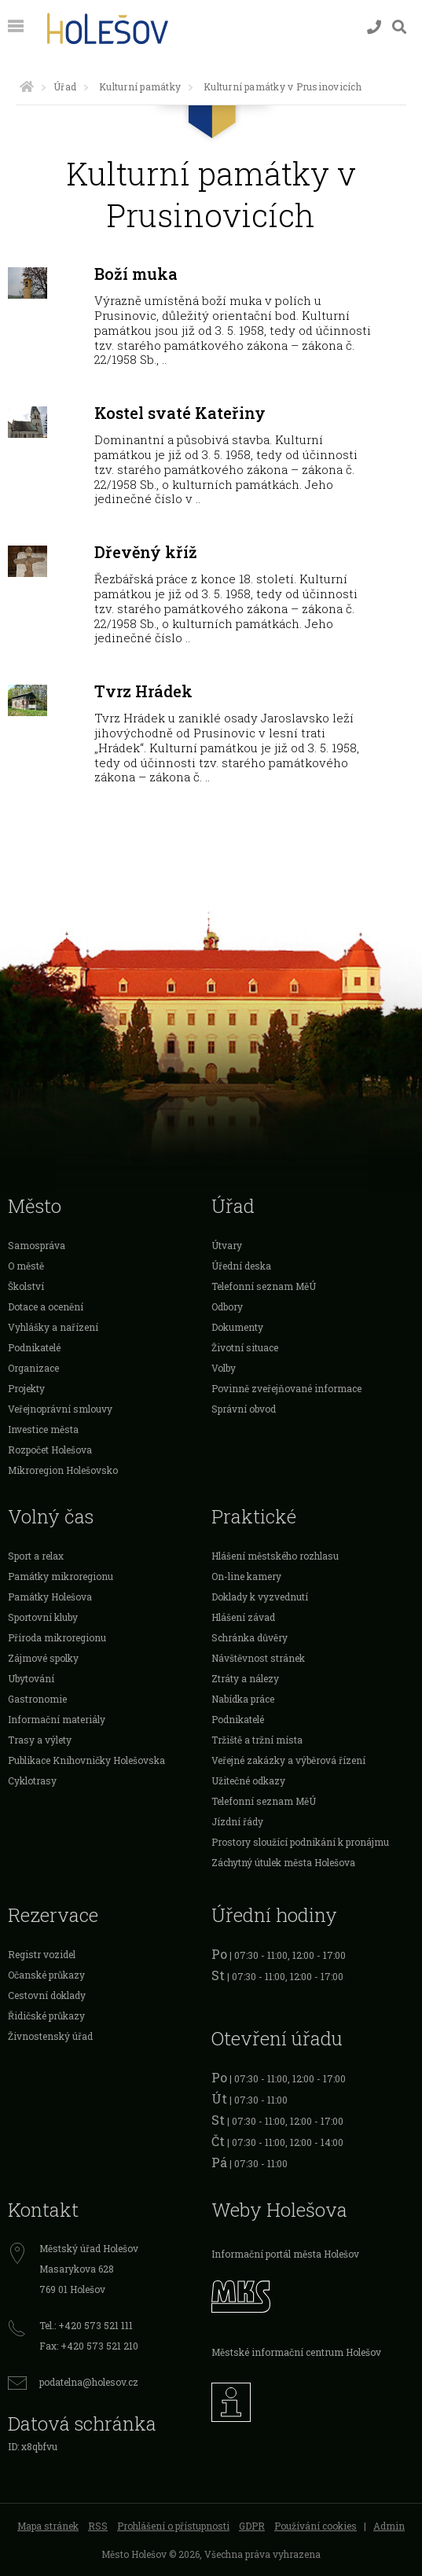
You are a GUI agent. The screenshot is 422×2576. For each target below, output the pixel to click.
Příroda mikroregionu (57, 1637)
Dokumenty (237, 1327)
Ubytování (31, 1678)
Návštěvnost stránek (258, 1658)
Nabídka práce (242, 1698)
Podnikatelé (34, 1347)
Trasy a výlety (40, 1739)
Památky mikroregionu (60, 1576)
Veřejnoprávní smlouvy (60, 1408)
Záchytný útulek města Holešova (283, 1862)
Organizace (33, 1367)
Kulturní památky (140, 86)
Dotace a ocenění (45, 1306)
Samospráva (36, 1245)
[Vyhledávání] (399, 27)
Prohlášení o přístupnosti (173, 2525)
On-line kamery (246, 1576)
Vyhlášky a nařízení (53, 1327)
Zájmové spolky (43, 1658)
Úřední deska (241, 1265)
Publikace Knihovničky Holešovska (86, 1760)
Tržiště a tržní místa (257, 1739)
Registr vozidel (41, 1954)
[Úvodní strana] (27, 86)
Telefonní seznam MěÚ (263, 1286)
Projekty (26, 1388)
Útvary (226, 1245)
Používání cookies (315, 2525)
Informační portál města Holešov (285, 2253)
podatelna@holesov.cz (88, 2382)
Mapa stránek (48, 2525)
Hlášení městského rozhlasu (275, 1555)
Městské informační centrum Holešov (296, 2352)
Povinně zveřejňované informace (286, 1388)
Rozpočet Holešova (50, 1449)
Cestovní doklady (47, 1995)
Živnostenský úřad (50, 2036)
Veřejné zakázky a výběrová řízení (288, 1760)
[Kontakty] (374, 27)
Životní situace (244, 1347)
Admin (389, 2525)
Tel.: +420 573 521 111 (86, 2325)
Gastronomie (37, 1698)
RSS (98, 2525)
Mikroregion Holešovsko (63, 1470)
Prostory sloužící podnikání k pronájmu (300, 1842)
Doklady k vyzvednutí (259, 1596)
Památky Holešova (50, 1596)
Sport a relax (36, 1555)
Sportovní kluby (43, 1617)
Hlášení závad (243, 1617)
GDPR (252, 2525)
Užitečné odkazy (248, 1780)
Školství (26, 1286)
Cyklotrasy (32, 1780)
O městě (26, 1265)
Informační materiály (56, 1719)
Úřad (64, 86)
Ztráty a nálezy (245, 1678)
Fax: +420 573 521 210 (88, 2345)
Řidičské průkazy (46, 2015)
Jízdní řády (237, 1821)
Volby (223, 1367)
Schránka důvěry (249, 1637)
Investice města (43, 1429)
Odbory (227, 1306)
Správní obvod (243, 1408)
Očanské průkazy (46, 1974)
